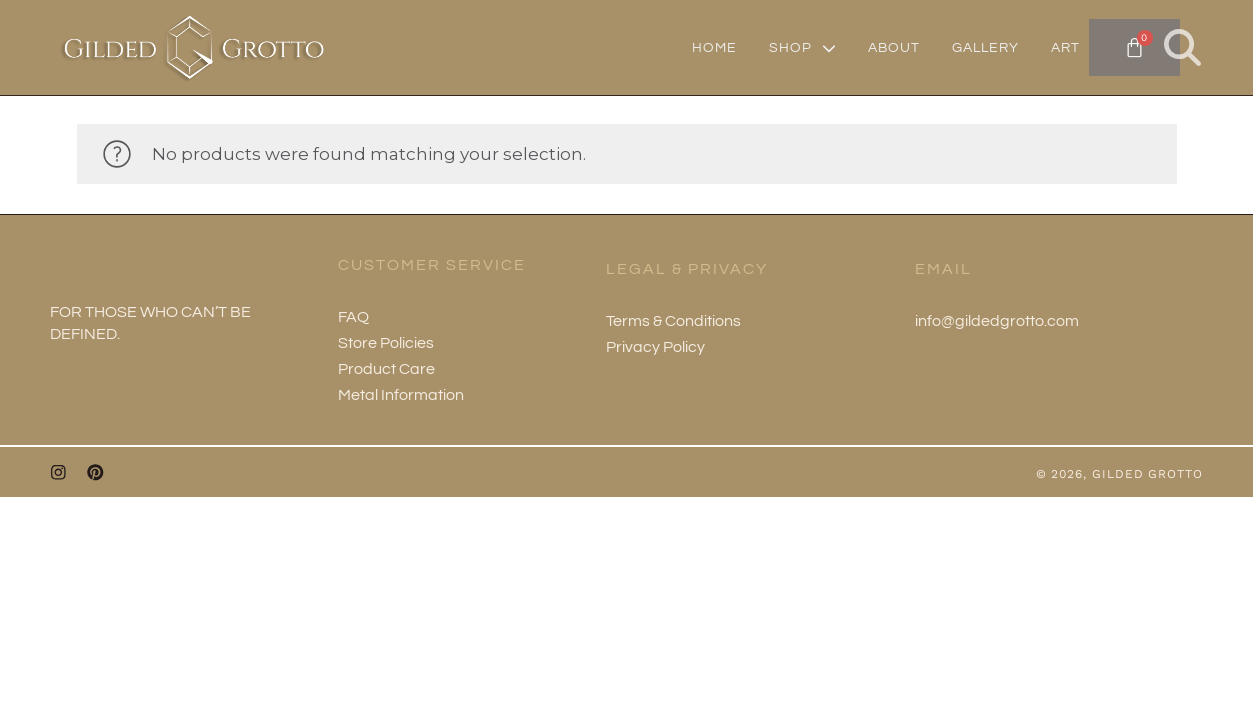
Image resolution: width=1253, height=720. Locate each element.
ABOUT (894, 48)
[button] (1182, 47)
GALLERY (985, 48)
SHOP (802, 48)
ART (1065, 48)
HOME (714, 48)
